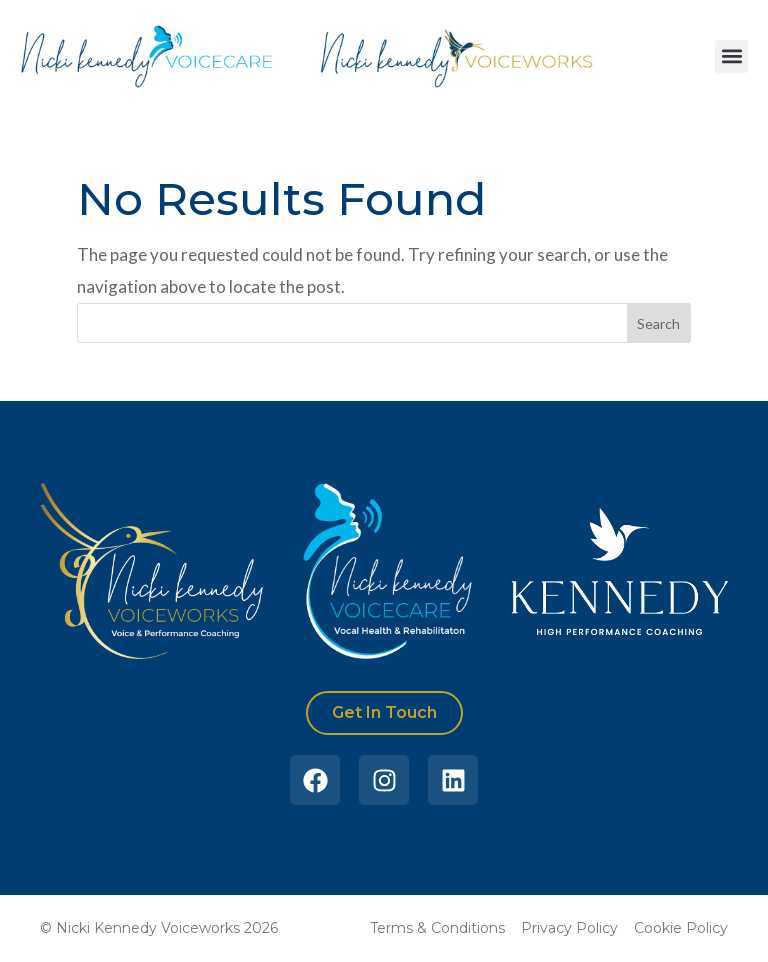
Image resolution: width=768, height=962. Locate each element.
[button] (731, 56)
